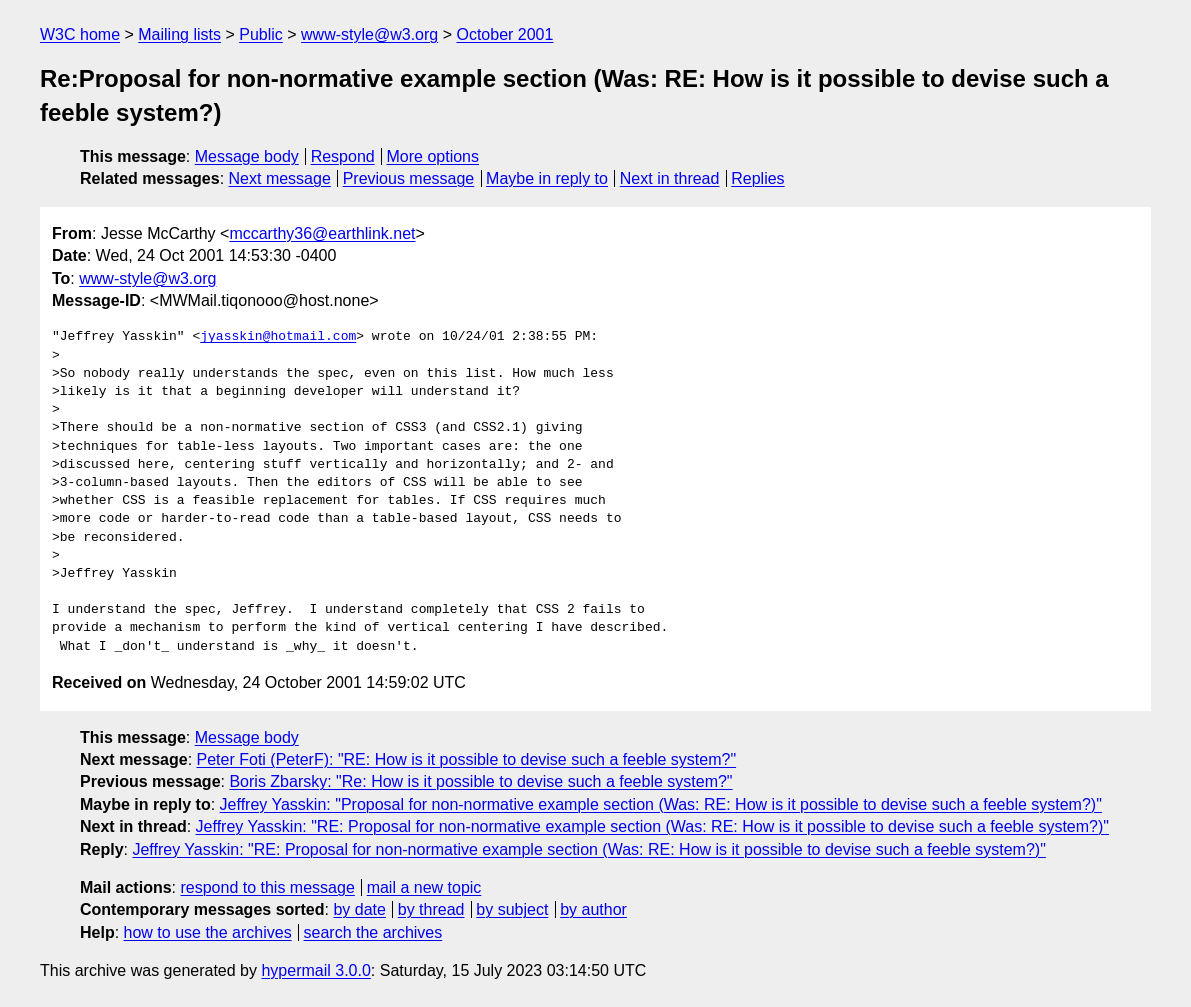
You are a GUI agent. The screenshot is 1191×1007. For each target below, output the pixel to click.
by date (359, 909)
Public (261, 34)
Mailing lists (179, 34)
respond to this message (267, 887)
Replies (757, 178)
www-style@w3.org (369, 34)
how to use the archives (208, 932)
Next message (280, 178)
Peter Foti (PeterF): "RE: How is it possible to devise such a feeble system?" (467, 759)
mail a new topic (424, 887)
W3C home (80, 34)
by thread (431, 909)
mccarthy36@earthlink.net (322, 233)
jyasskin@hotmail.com (278, 337)
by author (593, 909)
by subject (512, 909)
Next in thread (670, 178)
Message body (247, 156)
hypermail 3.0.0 (315, 970)
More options (433, 156)
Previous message (409, 178)
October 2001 (504, 34)
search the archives (373, 932)
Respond (343, 156)
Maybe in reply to (547, 178)
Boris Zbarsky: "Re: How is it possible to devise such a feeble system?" (480, 781)
